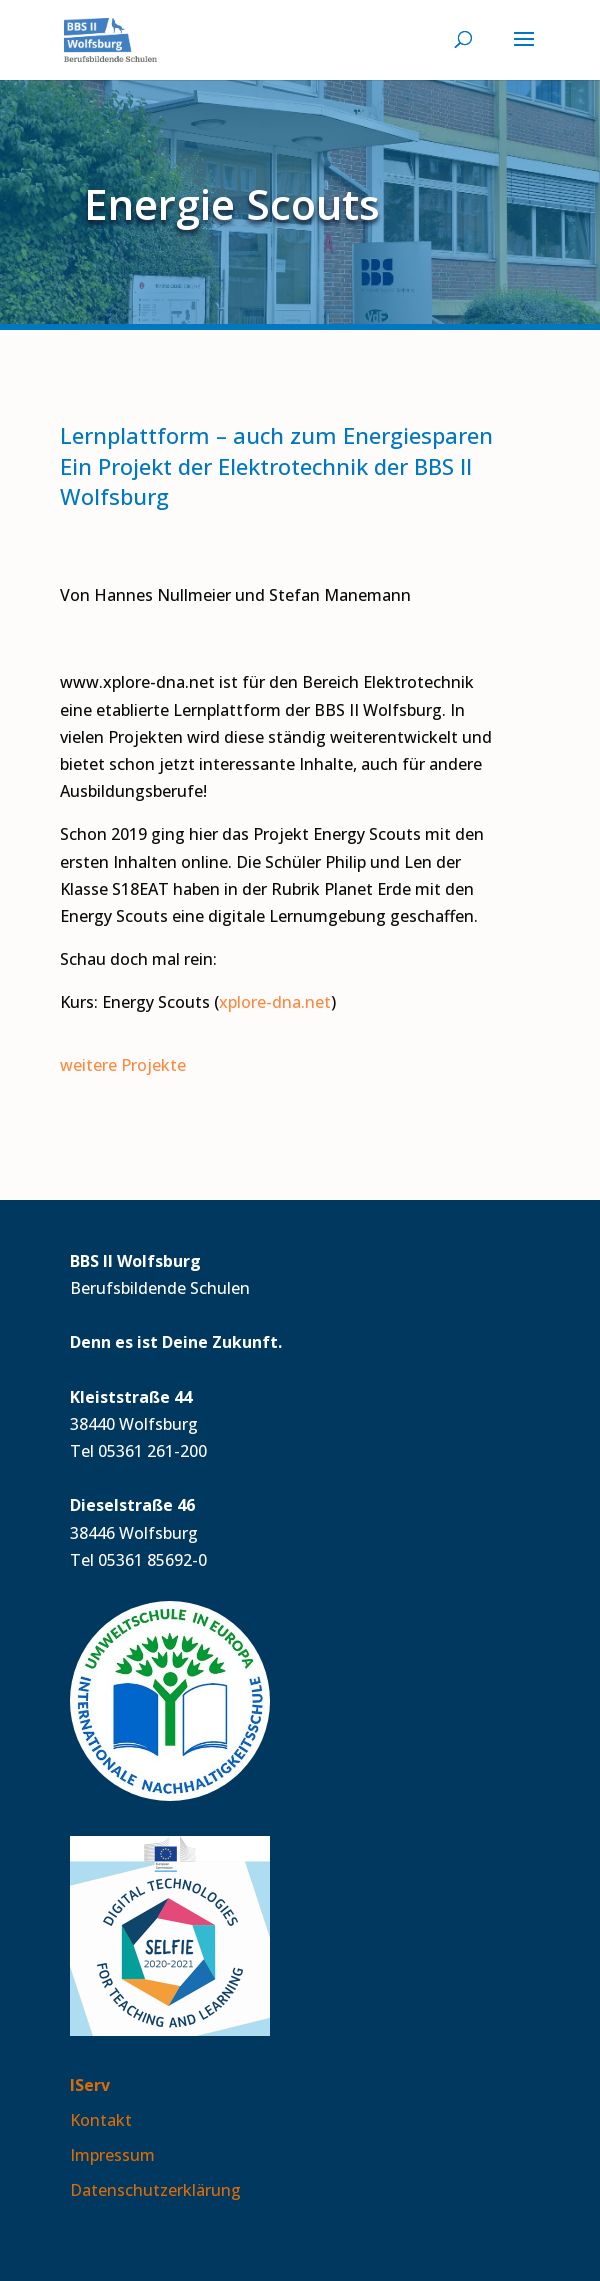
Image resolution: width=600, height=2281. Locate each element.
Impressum (112, 2155)
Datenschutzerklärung (155, 2190)
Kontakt (101, 2120)
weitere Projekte (123, 1065)
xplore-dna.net (275, 1002)
